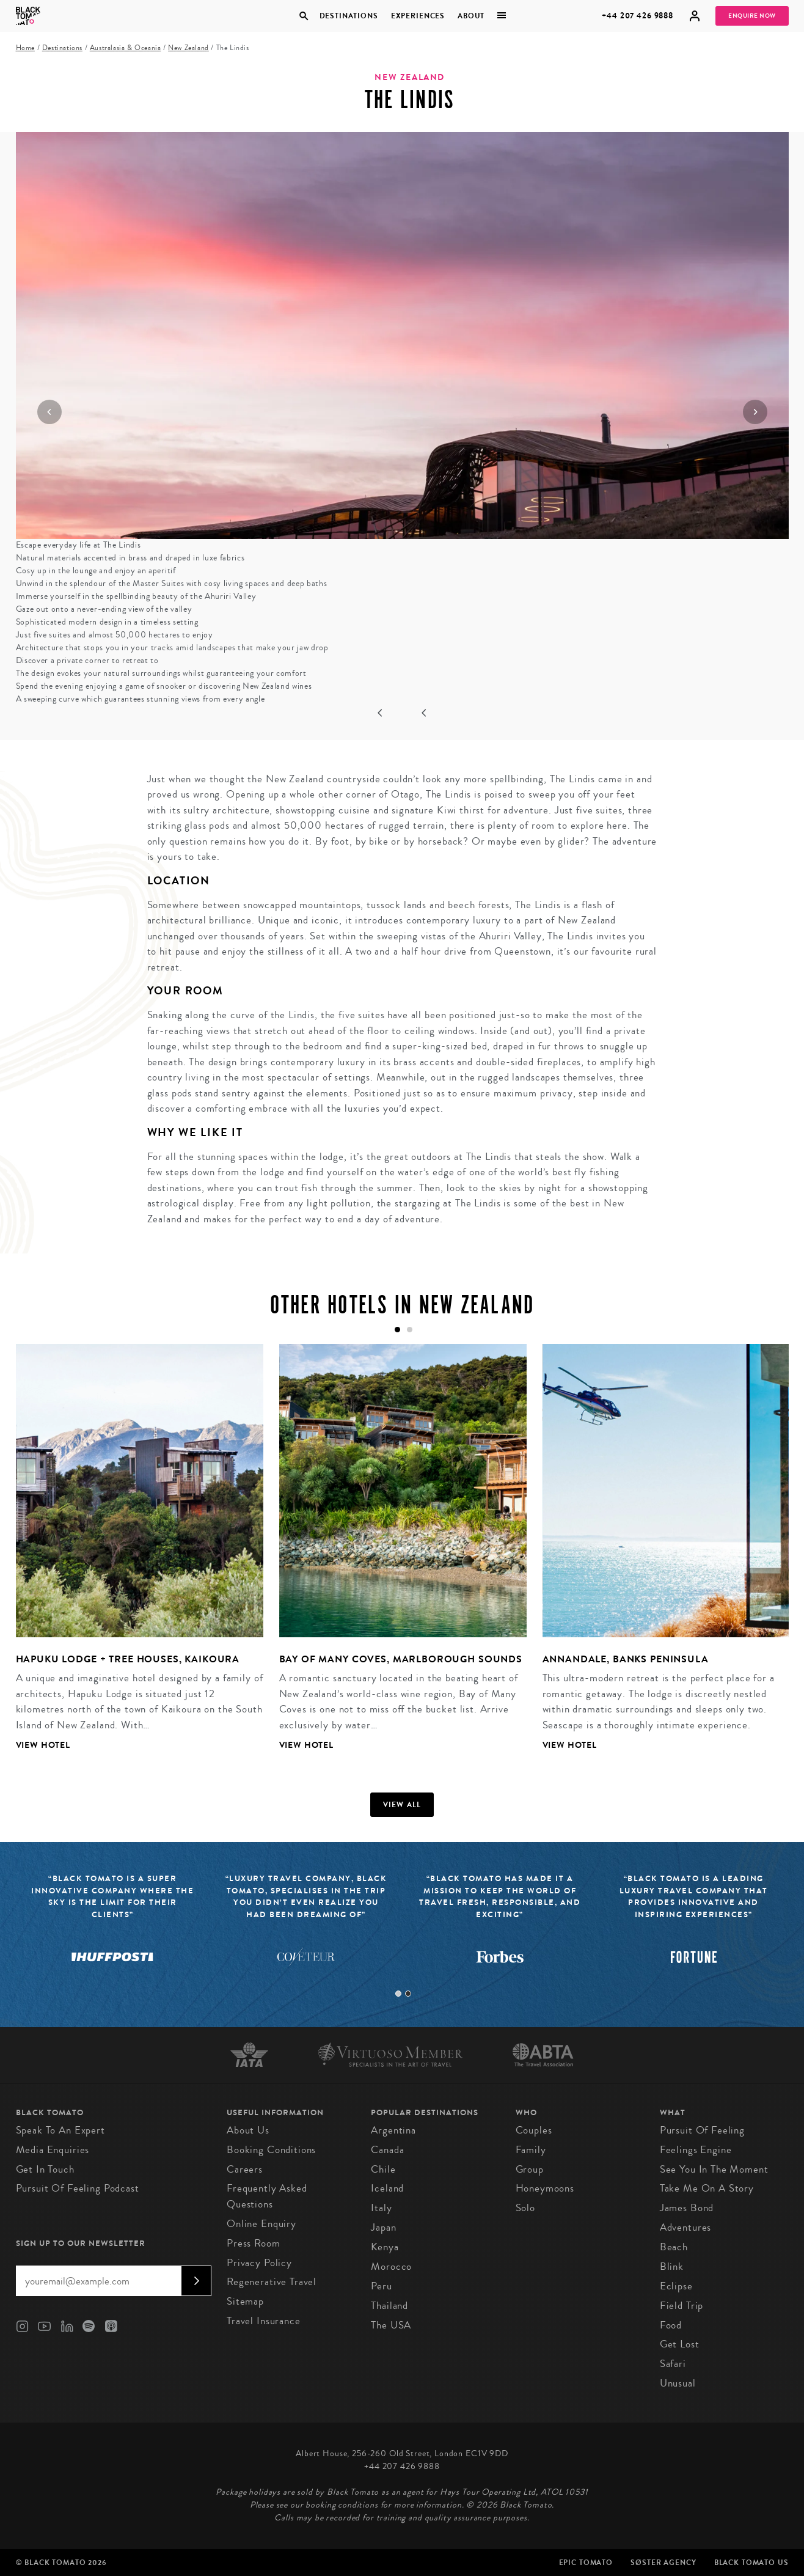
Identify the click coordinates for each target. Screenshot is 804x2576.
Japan (383, 2227)
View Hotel (43, 1745)
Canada (387, 2149)
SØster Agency (663, 2562)
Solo (525, 2207)
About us (248, 2130)
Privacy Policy (259, 2262)
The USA (391, 2325)
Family (531, 2149)
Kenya (384, 2247)
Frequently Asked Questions (267, 2196)
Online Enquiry (261, 2223)
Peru (381, 2286)
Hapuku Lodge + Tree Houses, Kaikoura (128, 1659)
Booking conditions (271, 2149)
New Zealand (188, 48)
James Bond (687, 2207)
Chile (383, 2169)
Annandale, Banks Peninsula (626, 1659)
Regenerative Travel (271, 2281)
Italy (381, 2207)
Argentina (393, 2130)
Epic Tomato (586, 2562)
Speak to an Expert (60, 2130)
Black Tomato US (751, 2562)
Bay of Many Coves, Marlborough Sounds (400, 1659)
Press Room (253, 2243)
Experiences (418, 15)
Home (25, 48)
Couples (534, 2130)
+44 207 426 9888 (637, 15)
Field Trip (682, 2305)
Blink (672, 2266)
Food (671, 2325)
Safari (673, 2363)
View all (402, 1804)
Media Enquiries (53, 2149)
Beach (674, 2247)
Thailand (389, 2305)
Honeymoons (545, 2188)
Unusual (678, 2383)
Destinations (348, 15)
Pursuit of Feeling (702, 2130)
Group (530, 2169)
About (471, 15)
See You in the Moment (714, 2169)
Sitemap (245, 2301)
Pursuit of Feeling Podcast (77, 2188)
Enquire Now (752, 16)
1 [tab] (398, 1994)
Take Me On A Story (707, 2188)
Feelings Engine (696, 2149)
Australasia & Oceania (125, 48)
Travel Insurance (264, 2320)
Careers (245, 2169)
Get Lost (680, 2344)
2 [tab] (408, 1994)
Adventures (686, 2227)
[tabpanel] (131, 1556)
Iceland (387, 2188)
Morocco (391, 2266)
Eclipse (676, 2286)
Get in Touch (45, 2169)
